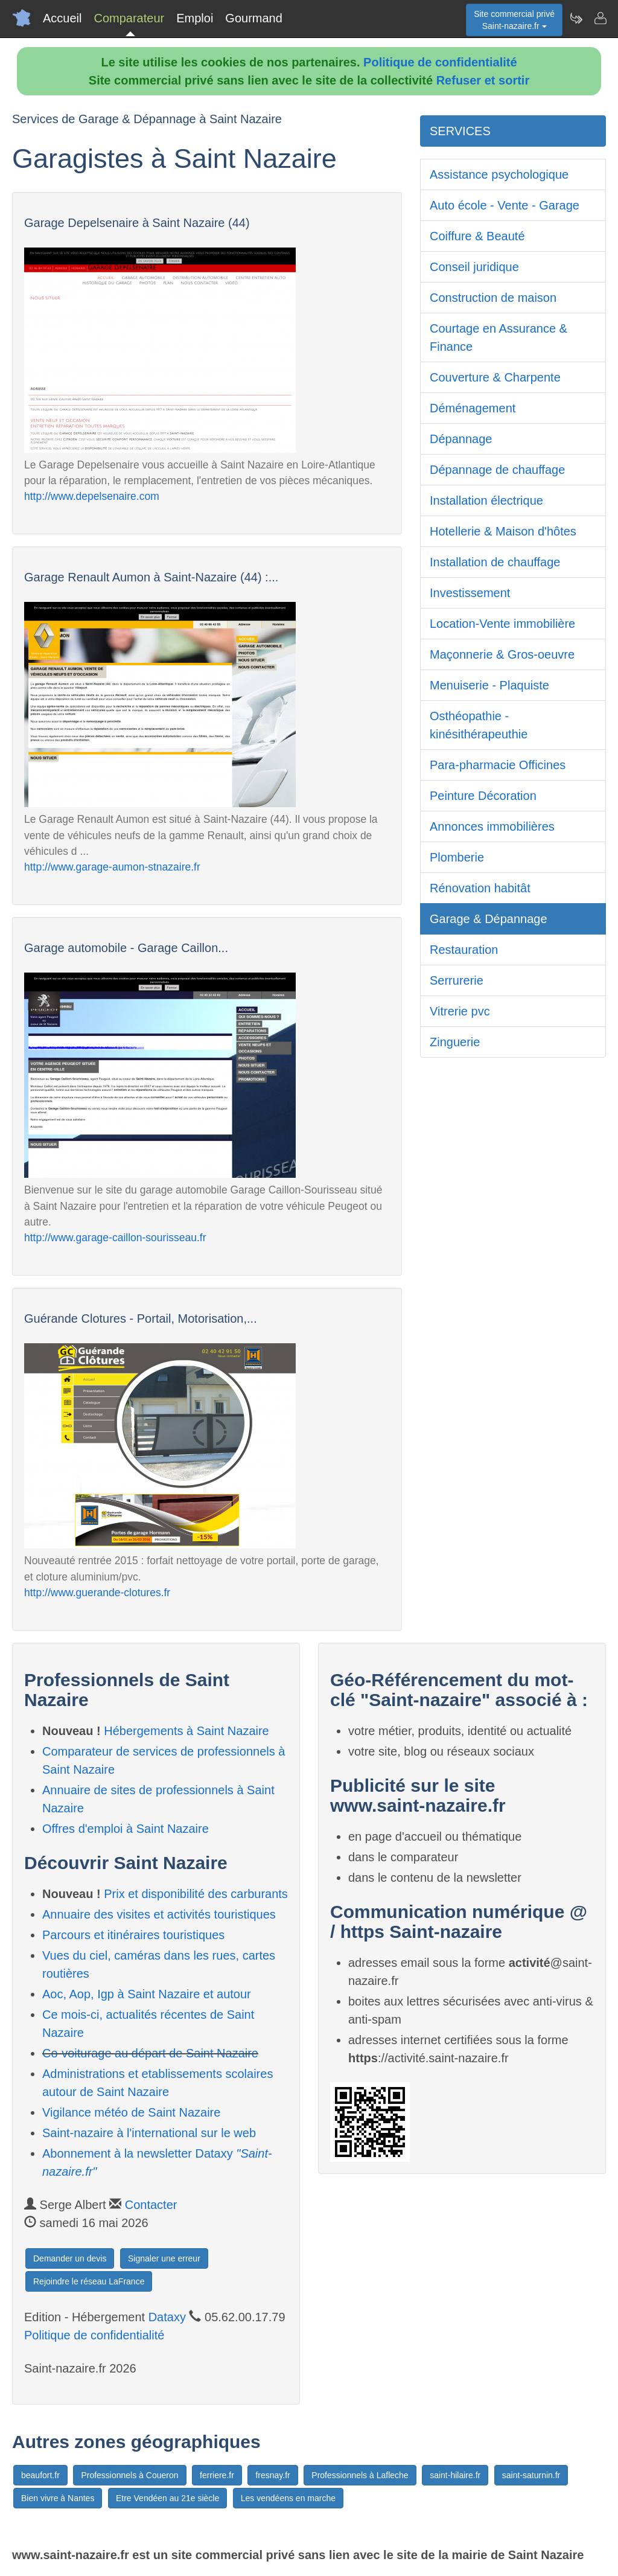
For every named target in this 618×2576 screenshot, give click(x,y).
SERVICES (460, 131)
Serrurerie (456, 980)
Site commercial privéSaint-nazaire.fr (514, 20)
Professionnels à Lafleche (359, 2475)
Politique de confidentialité (440, 62)
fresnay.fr (272, 2475)
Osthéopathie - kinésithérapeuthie (478, 725)
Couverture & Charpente (495, 377)
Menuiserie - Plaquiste (489, 685)
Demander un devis (69, 2258)
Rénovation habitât (480, 888)
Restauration (464, 949)
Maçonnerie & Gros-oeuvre (502, 654)
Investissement (470, 592)
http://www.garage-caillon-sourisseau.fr (115, 1238)
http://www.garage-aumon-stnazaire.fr (112, 867)
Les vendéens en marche (288, 2498)
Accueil (62, 18)
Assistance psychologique (499, 174)
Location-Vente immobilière (502, 623)
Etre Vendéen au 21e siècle (167, 2498)
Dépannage (461, 439)
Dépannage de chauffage (497, 469)
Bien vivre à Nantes (57, 2498)
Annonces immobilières (492, 826)
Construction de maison (493, 297)
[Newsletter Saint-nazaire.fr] (576, 18)
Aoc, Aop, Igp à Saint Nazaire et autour (146, 1994)
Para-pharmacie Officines (497, 765)
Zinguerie (455, 1042)
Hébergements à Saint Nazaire (186, 1730)
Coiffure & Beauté (477, 236)
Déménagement (472, 408)
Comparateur (129, 18)
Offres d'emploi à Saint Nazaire (125, 1828)
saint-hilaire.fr (455, 2475)
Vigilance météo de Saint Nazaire (131, 2112)
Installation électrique (486, 500)
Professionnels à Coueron (129, 2475)
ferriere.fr (217, 2475)
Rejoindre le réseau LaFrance (88, 2281)
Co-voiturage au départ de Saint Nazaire (150, 2053)
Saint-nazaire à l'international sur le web (149, 2133)
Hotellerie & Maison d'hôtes (503, 531)
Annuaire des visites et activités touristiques (159, 1914)
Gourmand (253, 18)
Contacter (151, 2204)
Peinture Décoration (483, 795)
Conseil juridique (474, 266)
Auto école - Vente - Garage (504, 205)
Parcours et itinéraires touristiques (133, 1935)
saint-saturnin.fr (531, 2475)
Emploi (194, 18)
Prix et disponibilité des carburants (196, 1893)
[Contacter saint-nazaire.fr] (600, 18)
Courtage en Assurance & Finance (498, 337)
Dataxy (167, 2317)
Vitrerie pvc (460, 1011)
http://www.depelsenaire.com (91, 496)
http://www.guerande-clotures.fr (97, 1593)
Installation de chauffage (495, 562)
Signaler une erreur (164, 2258)
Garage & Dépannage (488, 918)
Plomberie (457, 857)
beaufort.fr (40, 2475)
